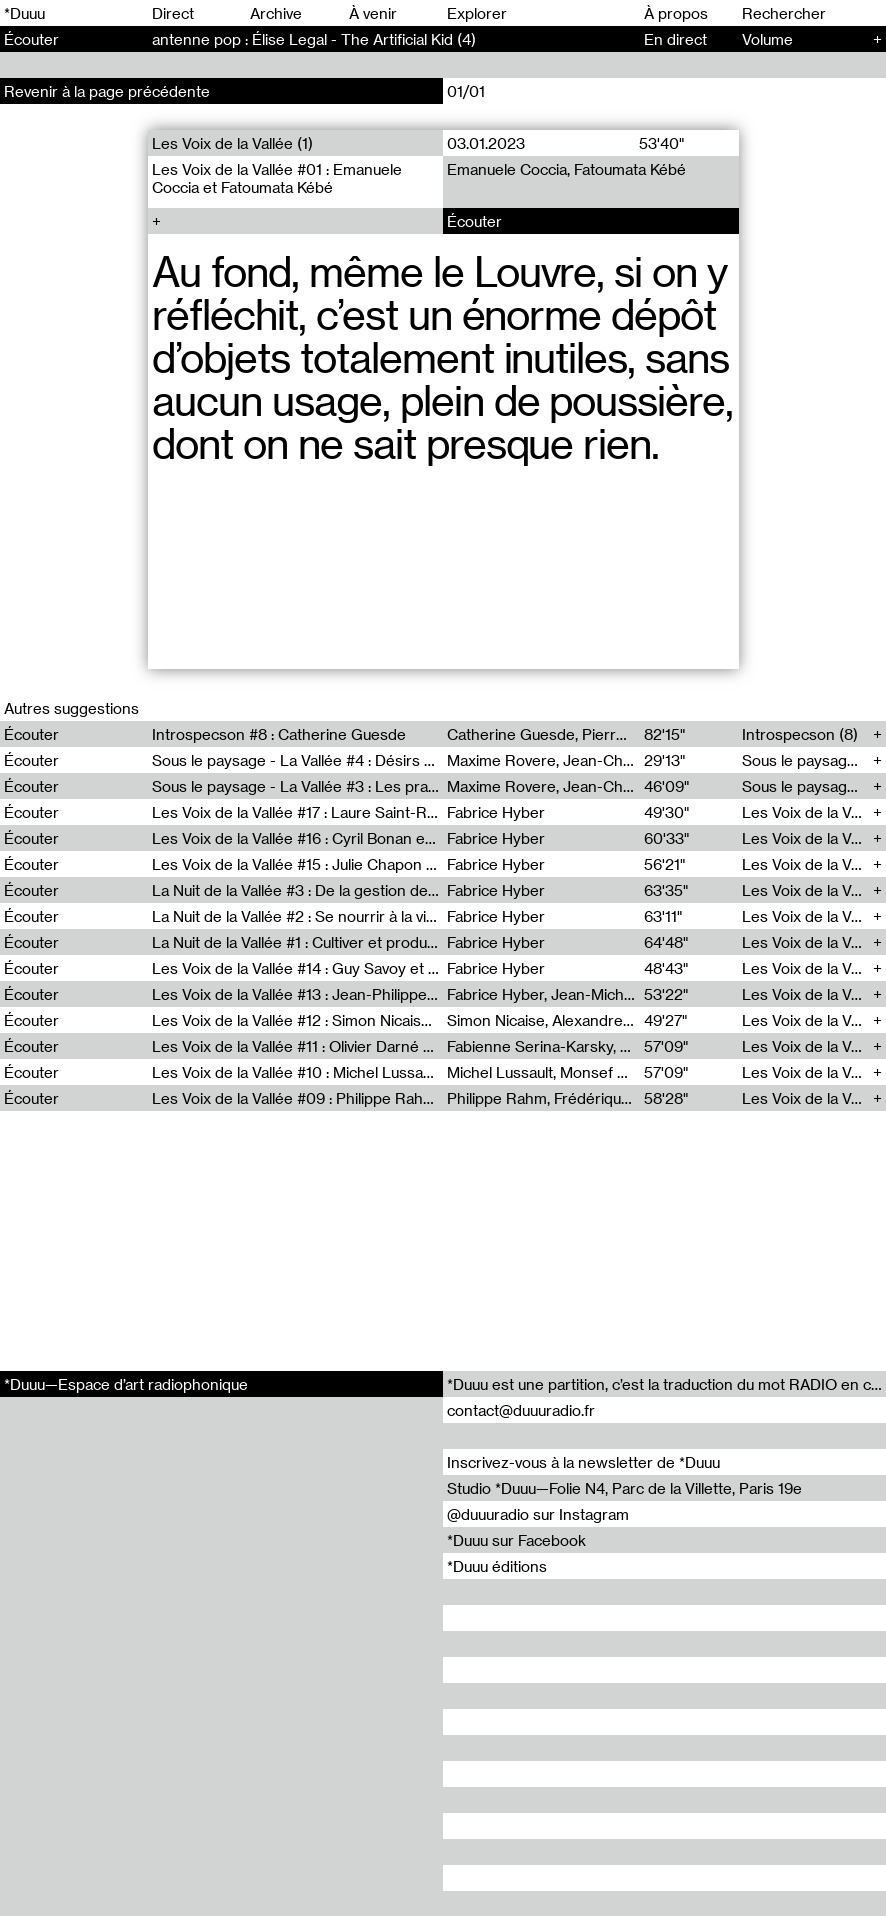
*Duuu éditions (497, 1566)
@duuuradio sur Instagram (538, 1514)
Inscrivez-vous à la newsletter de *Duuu (583, 1462)
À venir (373, 13)
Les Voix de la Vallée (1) (232, 143)
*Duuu (24, 13)
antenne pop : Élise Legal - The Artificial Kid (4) (314, 39)
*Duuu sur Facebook (516, 1540)
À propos (676, 13)
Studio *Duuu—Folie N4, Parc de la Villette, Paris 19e (624, 1488)
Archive (276, 13)
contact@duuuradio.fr (521, 1410)
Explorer (477, 13)
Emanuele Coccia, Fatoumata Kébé (566, 169)
